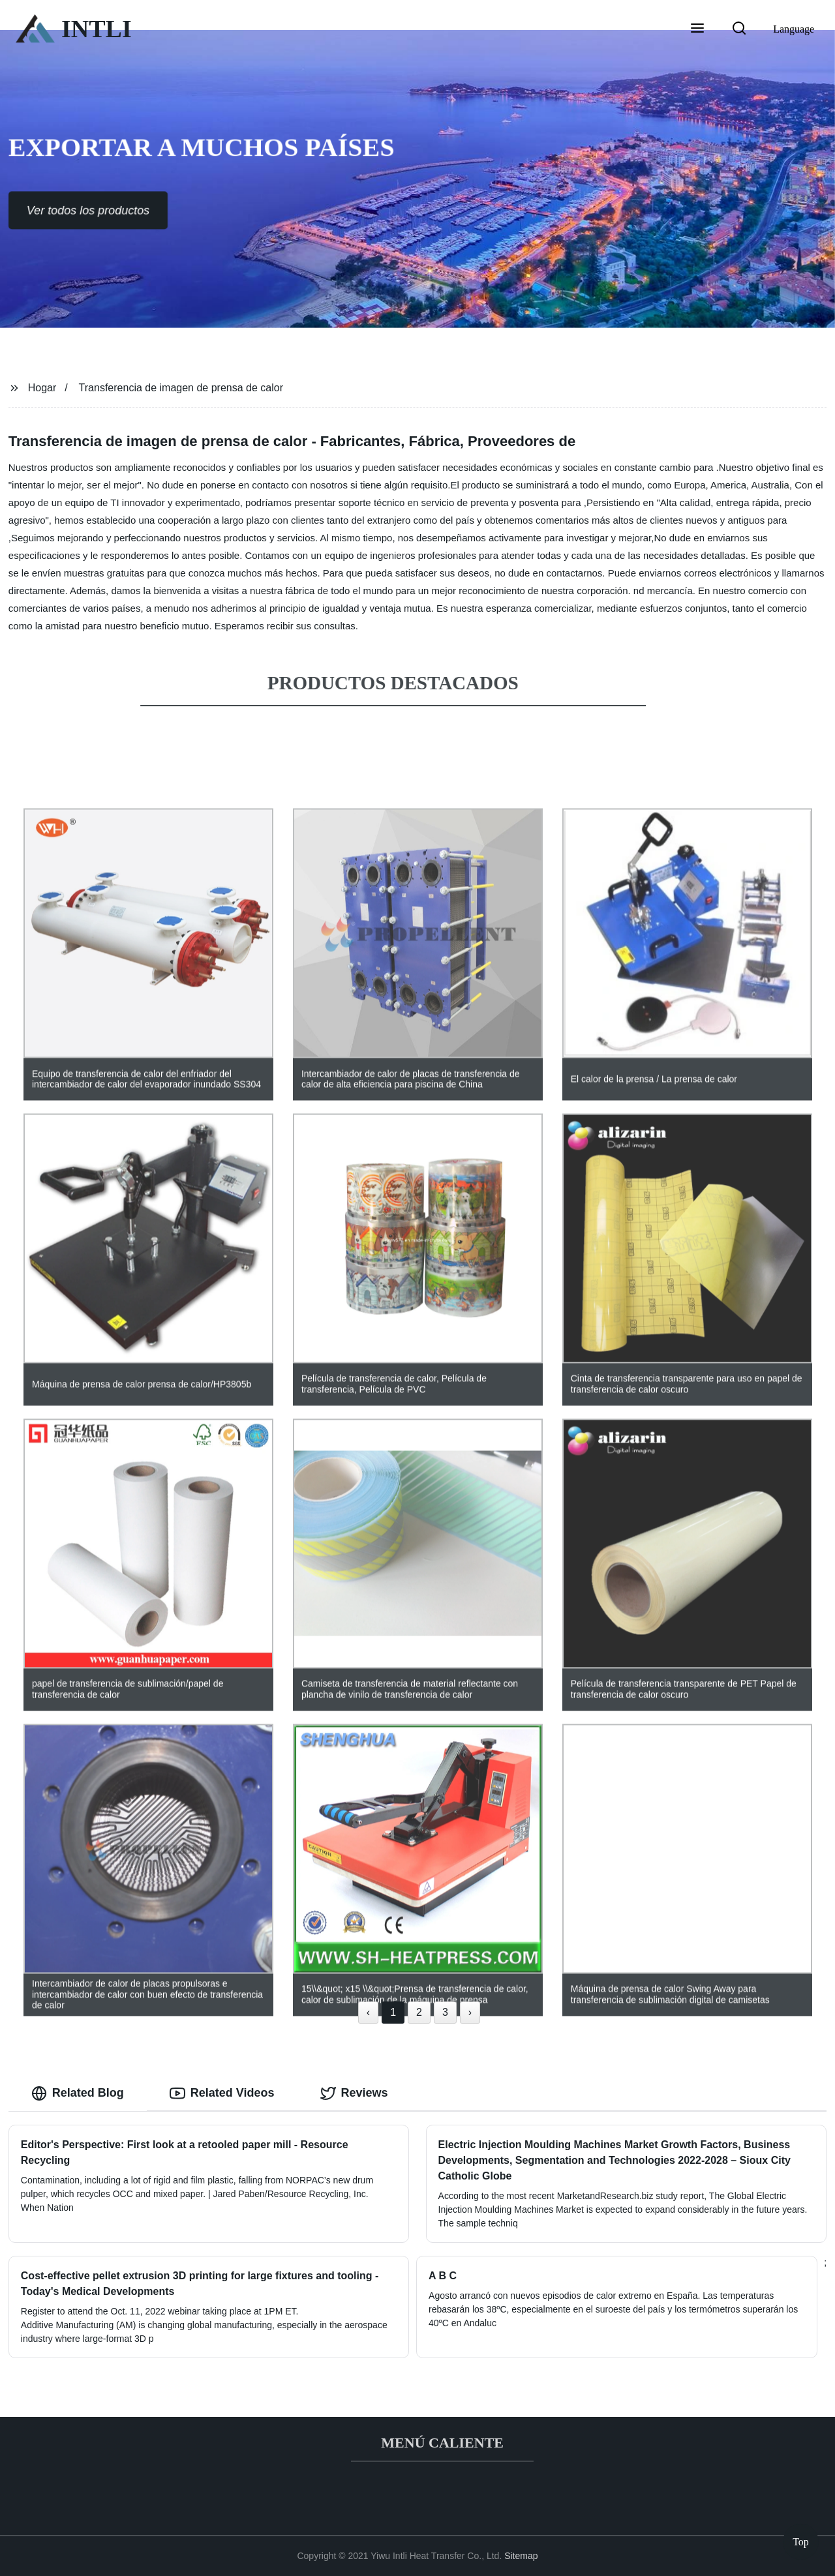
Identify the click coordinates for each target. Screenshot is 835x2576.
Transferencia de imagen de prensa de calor (181, 387)
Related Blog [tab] (77, 2093)
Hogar (42, 387)
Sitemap (521, 2556)
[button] (697, 29)
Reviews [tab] (354, 2093)
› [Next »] (470, 2012)
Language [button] (793, 29)
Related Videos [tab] (222, 2093)
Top (801, 2537)
